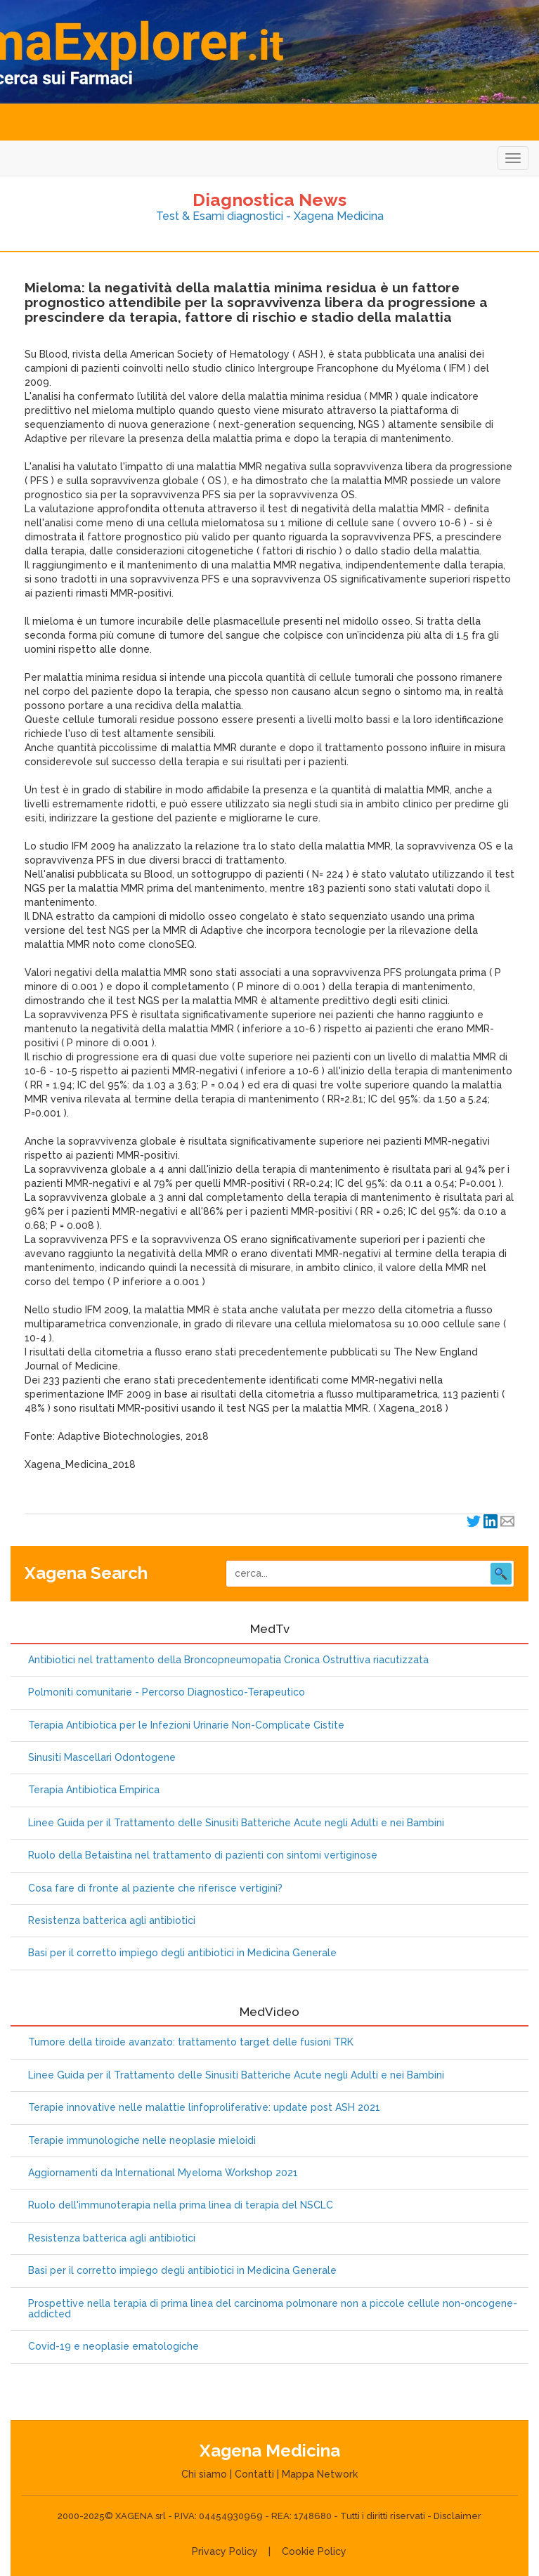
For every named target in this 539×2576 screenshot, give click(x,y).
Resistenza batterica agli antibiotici (111, 1920)
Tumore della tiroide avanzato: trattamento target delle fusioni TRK (190, 2042)
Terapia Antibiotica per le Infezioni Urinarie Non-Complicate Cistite (186, 1725)
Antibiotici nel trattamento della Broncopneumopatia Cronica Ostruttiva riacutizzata (228, 1660)
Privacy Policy (225, 2551)
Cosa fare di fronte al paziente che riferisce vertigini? (155, 1888)
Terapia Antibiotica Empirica (94, 1790)
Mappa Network (320, 2474)
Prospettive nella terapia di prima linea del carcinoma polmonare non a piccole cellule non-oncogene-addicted (272, 2309)
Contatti (254, 2474)
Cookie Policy (314, 2551)
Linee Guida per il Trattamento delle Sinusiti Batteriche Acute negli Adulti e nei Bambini (236, 1823)
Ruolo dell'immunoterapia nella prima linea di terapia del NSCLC (180, 2205)
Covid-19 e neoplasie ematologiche (113, 2346)
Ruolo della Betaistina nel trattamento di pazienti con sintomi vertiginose (202, 1855)
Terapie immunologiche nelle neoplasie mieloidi (142, 2140)
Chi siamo (204, 2474)
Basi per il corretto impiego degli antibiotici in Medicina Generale (182, 1953)
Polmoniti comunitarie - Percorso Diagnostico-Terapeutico (166, 1692)
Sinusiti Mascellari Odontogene (102, 1757)
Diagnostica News (269, 199)
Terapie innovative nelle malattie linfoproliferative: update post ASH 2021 (204, 2107)
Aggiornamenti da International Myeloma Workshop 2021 (163, 2173)
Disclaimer (457, 2516)
